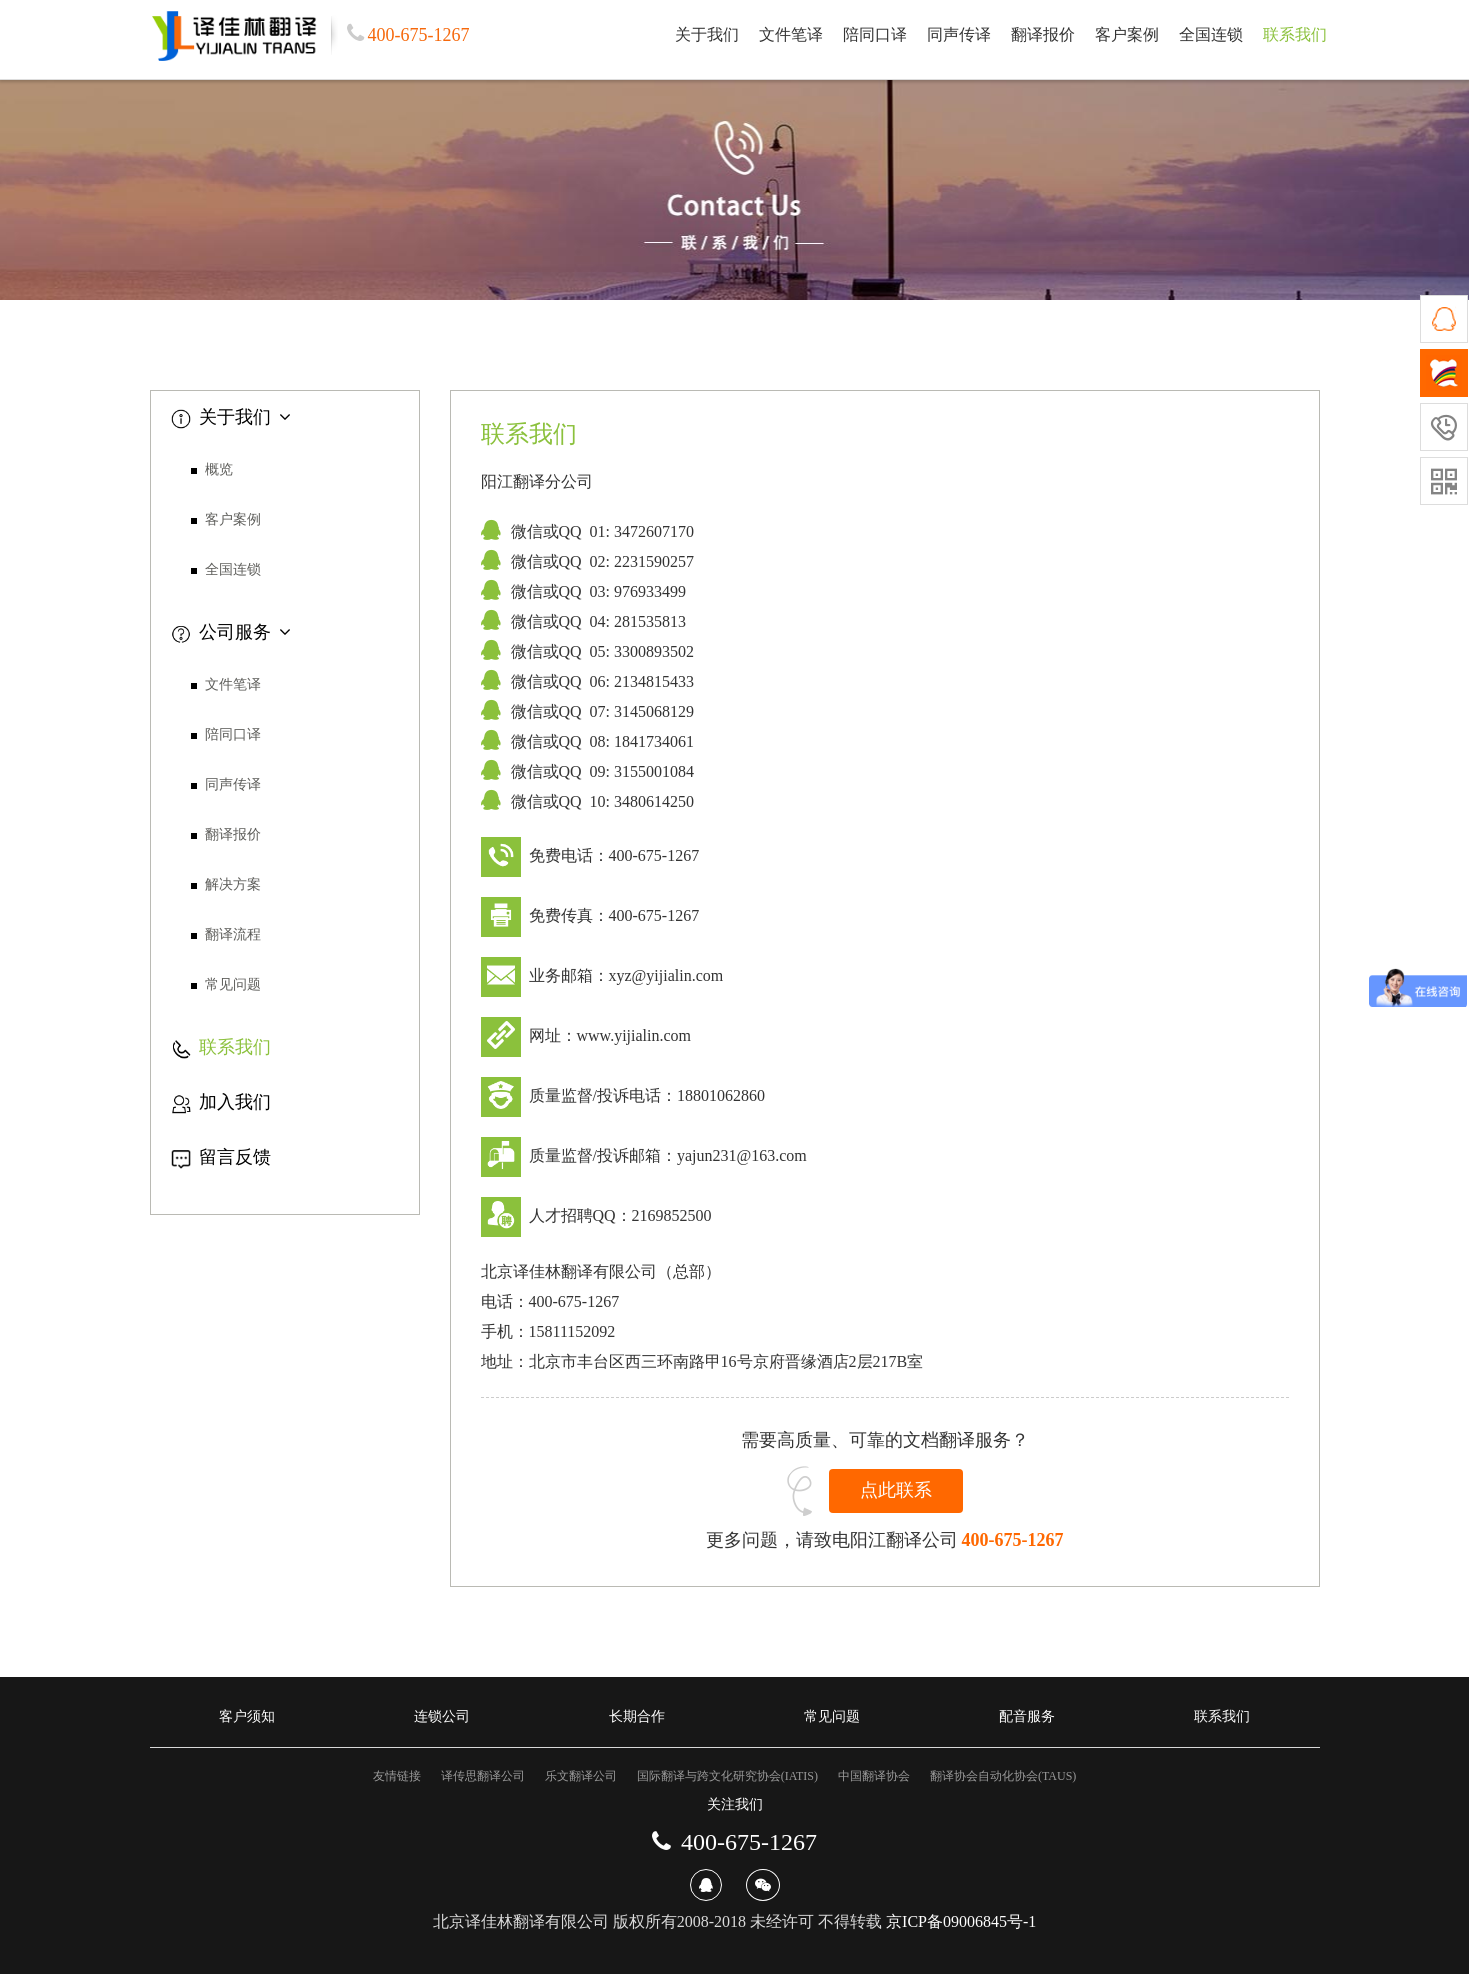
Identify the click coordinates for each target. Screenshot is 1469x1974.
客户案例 (1127, 34)
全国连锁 (1211, 34)
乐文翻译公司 (581, 1776)
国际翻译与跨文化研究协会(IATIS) (727, 1776)
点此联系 (896, 1490)
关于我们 (707, 34)
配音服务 (1027, 1716)
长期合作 (637, 1716)
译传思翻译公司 (483, 1776)
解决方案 (233, 884)
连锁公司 (442, 1716)
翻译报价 (1043, 34)
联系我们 (1295, 34)
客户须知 (247, 1716)
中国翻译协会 (874, 1776)
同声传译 (959, 34)
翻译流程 (233, 934)
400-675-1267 (1013, 1540)
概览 (219, 469)
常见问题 (233, 984)
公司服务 (231, 632)
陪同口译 (875, 34)
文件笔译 (791, 34)
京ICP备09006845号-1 (961, 1921)
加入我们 (221, 1102)
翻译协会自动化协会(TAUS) (1003, 1776)
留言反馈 (221, 1157)
